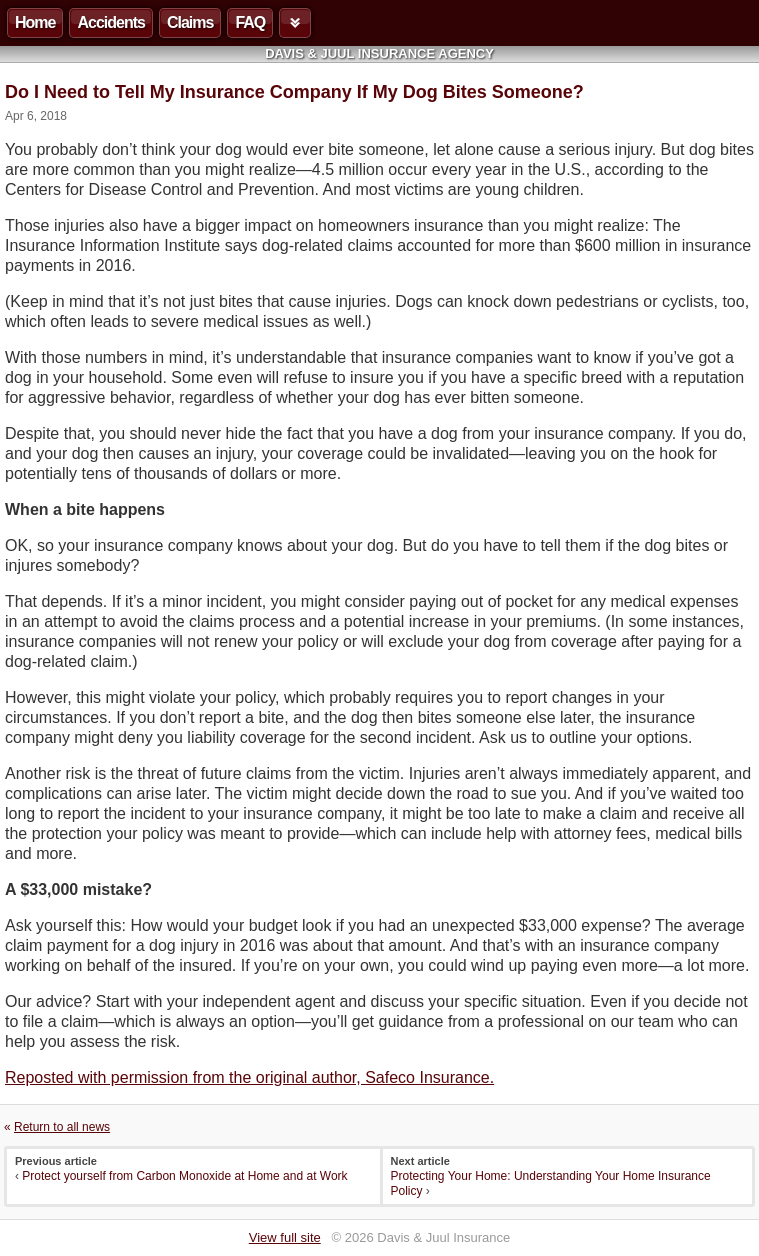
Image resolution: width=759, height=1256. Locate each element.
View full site (285, 1237)
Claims (190, 22)
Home (35, 22)
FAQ (250, 22)
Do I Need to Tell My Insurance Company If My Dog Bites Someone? (294, 92)
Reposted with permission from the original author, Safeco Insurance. (249, 1077)
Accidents (110, 22)
